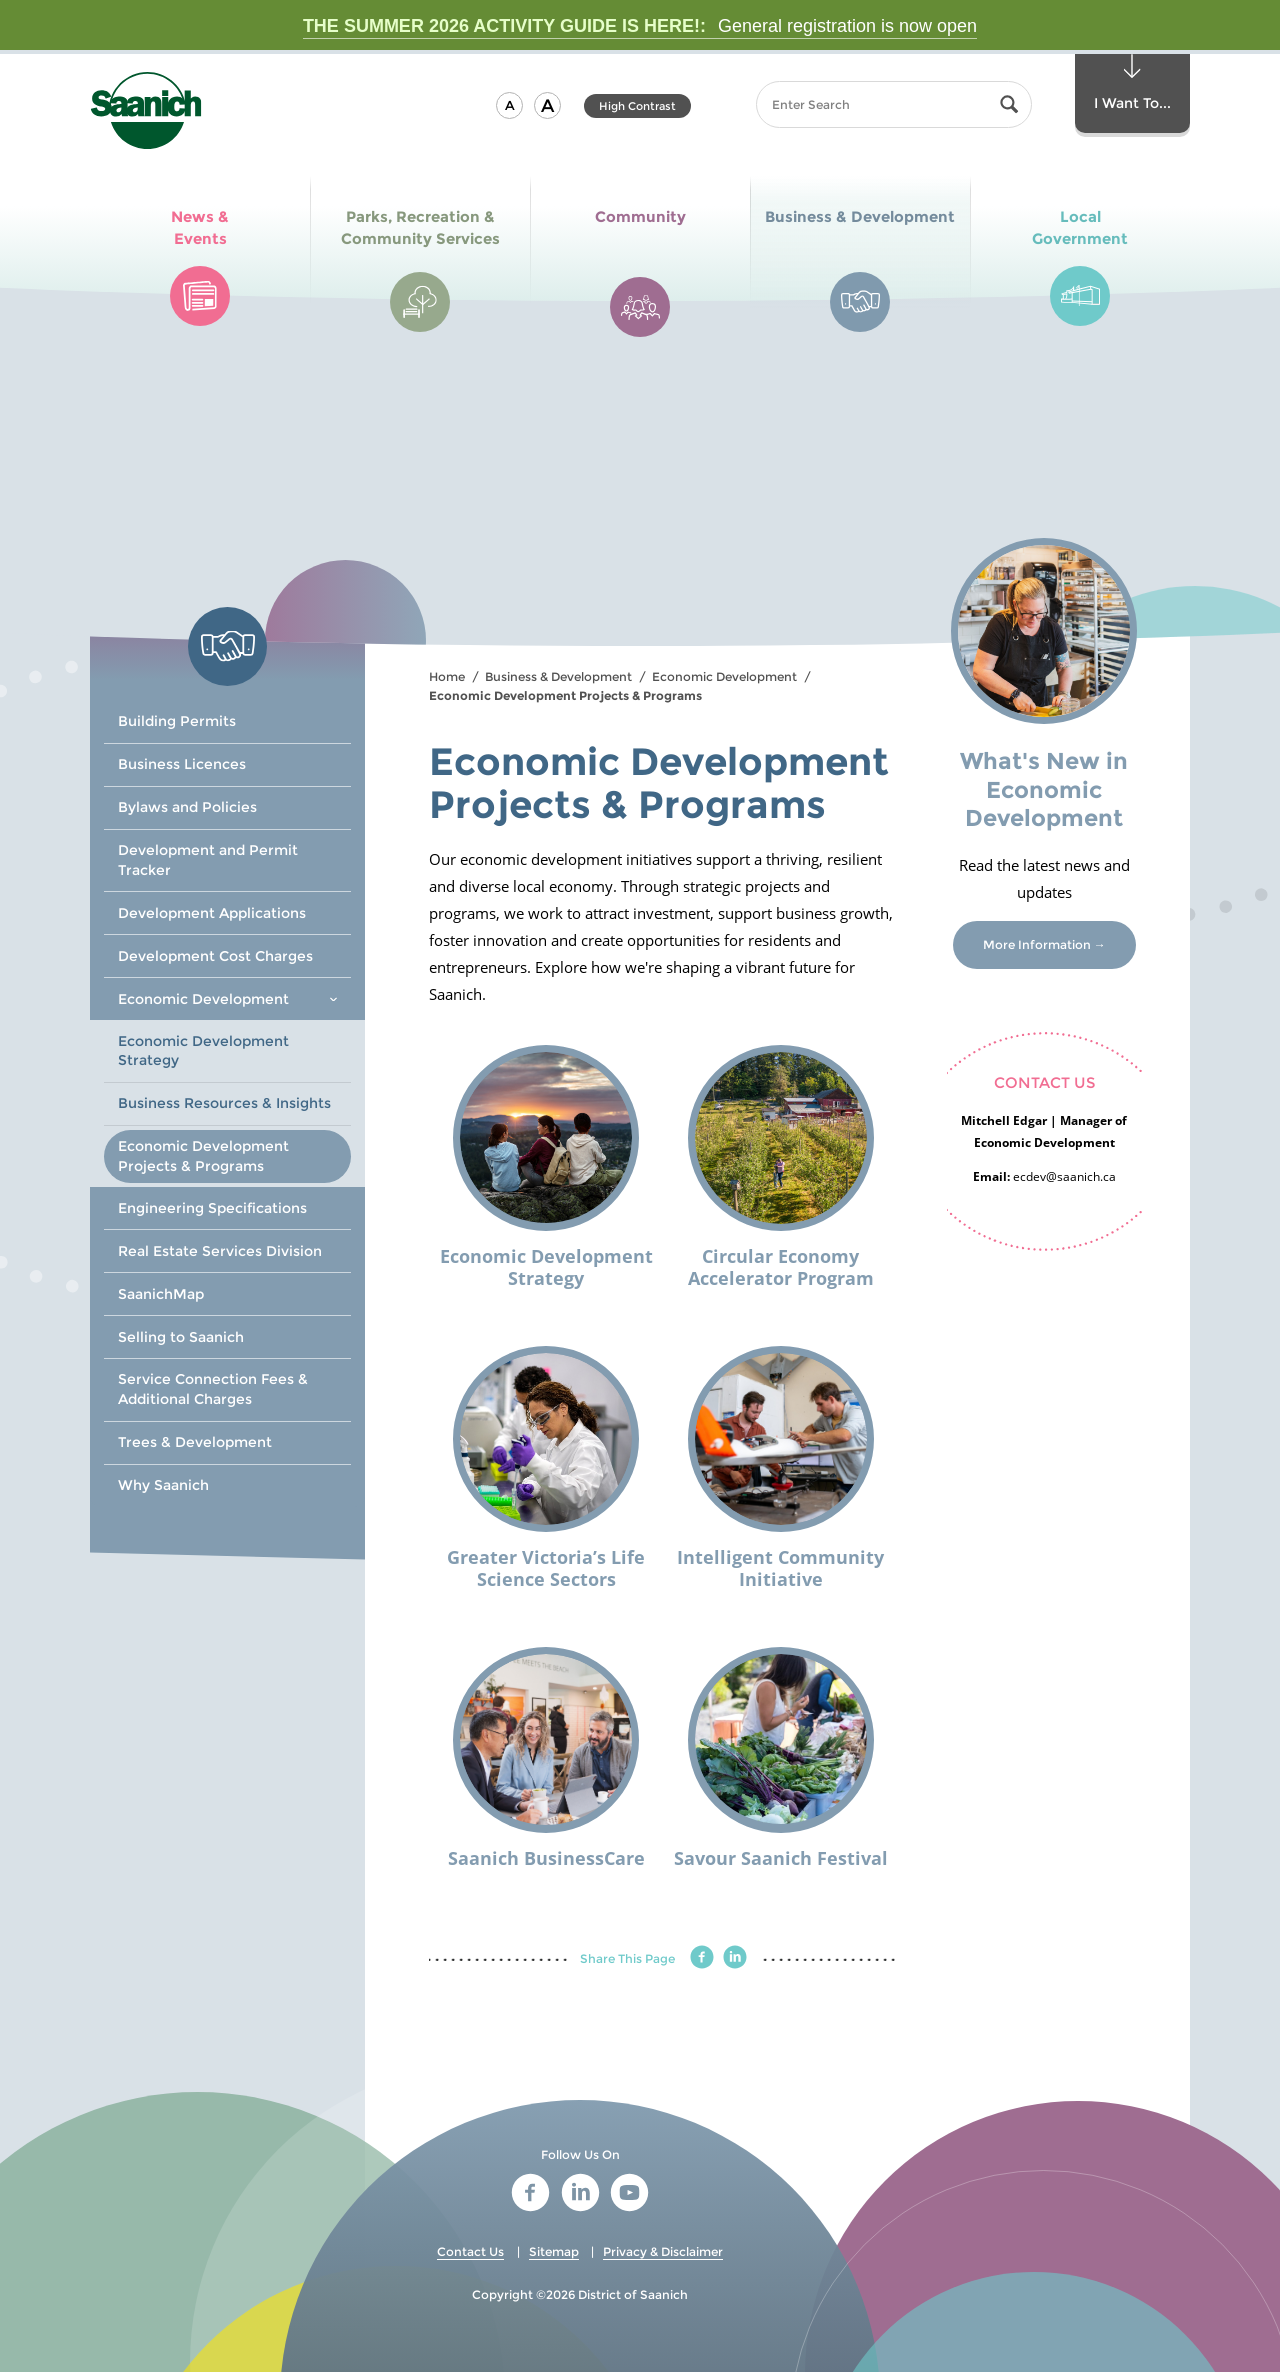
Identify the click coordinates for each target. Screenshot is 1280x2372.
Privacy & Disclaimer (663, 2251)
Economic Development (724, 676)
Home (447, 676)
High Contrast (637, 106)
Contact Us (470, 2251)
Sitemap (554, 2251)
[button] (509, 105)
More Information (1037, 944)
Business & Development (558, 676)
